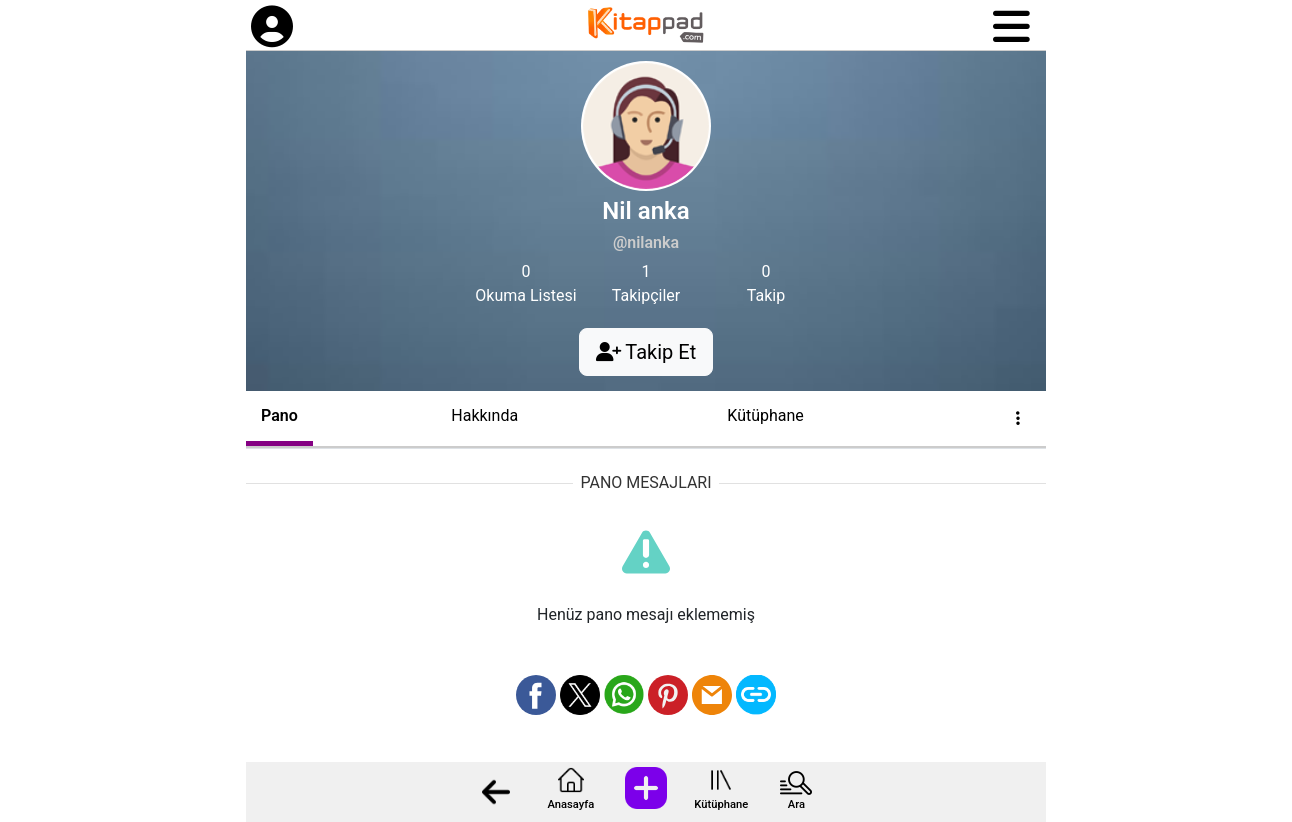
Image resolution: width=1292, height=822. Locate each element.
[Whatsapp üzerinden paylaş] (624, 695)
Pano (279, 415)
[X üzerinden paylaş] (580, 695)
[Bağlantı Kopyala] (756, 695)
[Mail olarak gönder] (712, 695)
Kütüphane (721, 804)
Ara (796, 804)
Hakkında (484, 415)
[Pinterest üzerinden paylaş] (668, 695)
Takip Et (646, 352)
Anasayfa (570, 804)
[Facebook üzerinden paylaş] (536, 695)
